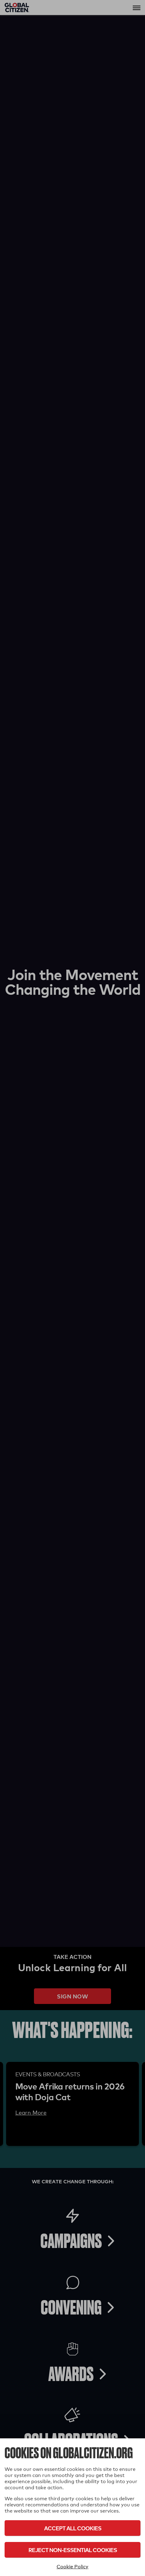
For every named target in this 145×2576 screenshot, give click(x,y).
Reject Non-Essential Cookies (72, 2550)
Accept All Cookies (72, 2528)
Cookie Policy (72, 2567)
